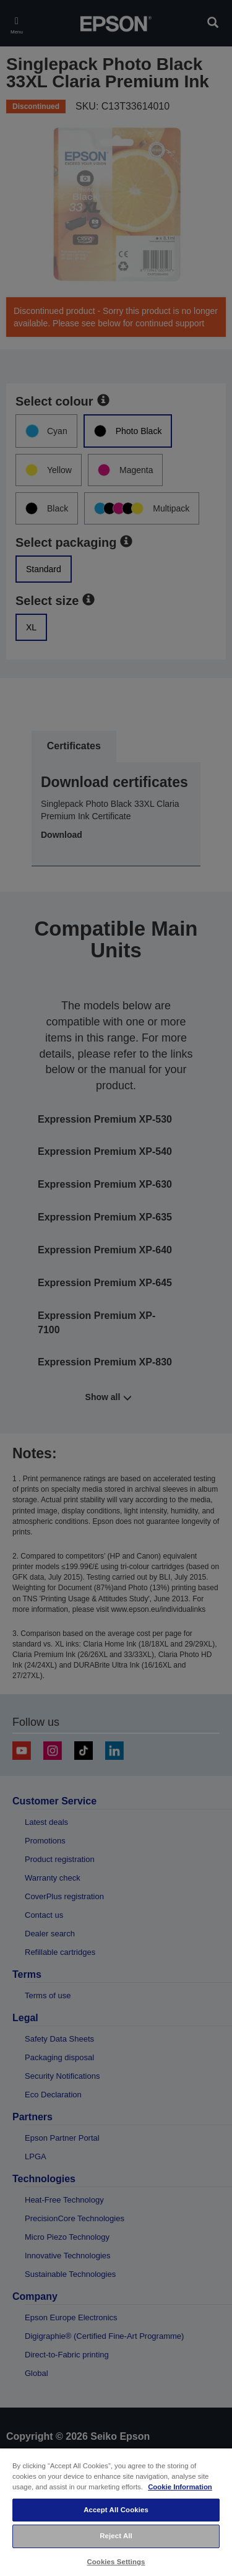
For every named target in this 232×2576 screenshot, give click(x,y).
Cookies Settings (116, 2561)
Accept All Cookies (116, 2509)
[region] (116, 2511)
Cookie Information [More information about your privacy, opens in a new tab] (180, 2487)
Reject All (116, 2535)
